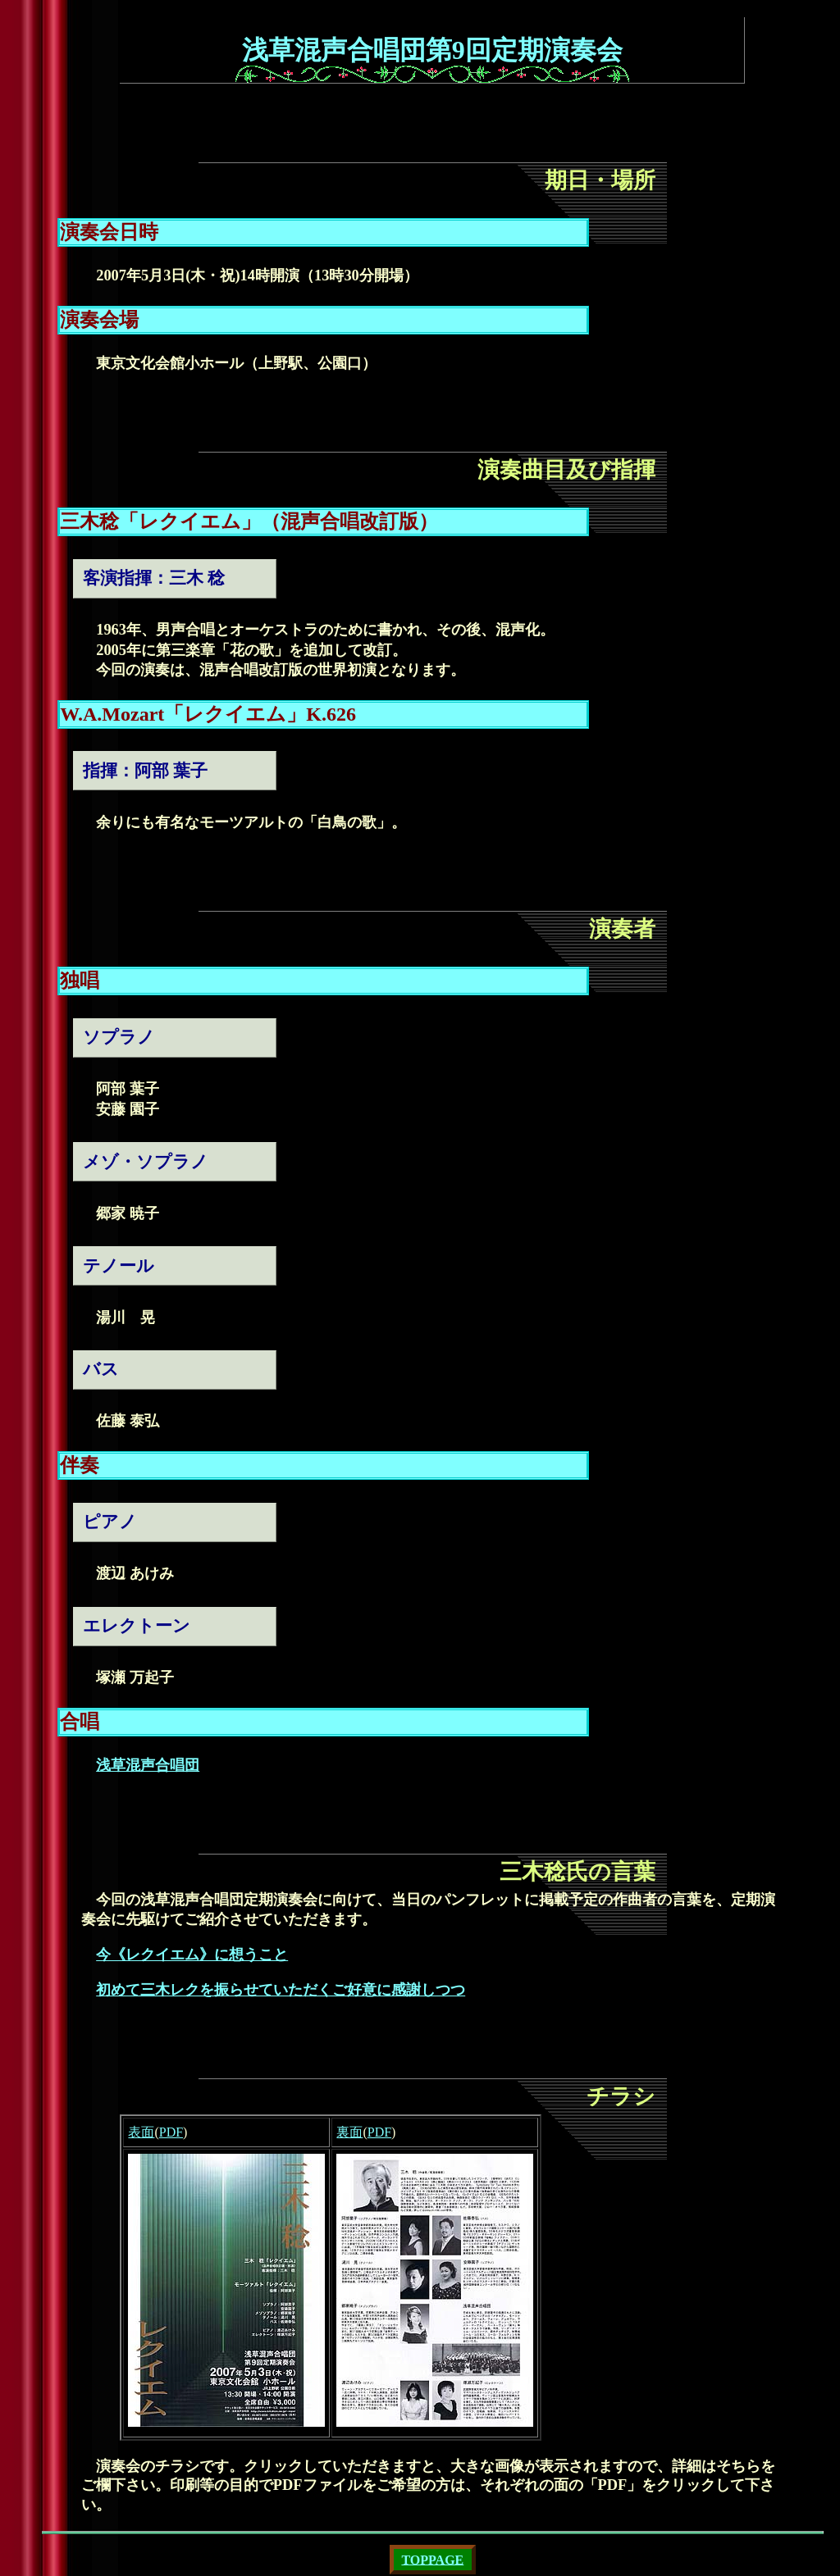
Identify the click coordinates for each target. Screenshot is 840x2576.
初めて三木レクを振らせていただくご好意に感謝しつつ (280, 1990)
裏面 (349, 2132)
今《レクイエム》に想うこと (192, 1954)
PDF (171, 2132)
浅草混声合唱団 (147, 1765)
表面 (141, 2132)
